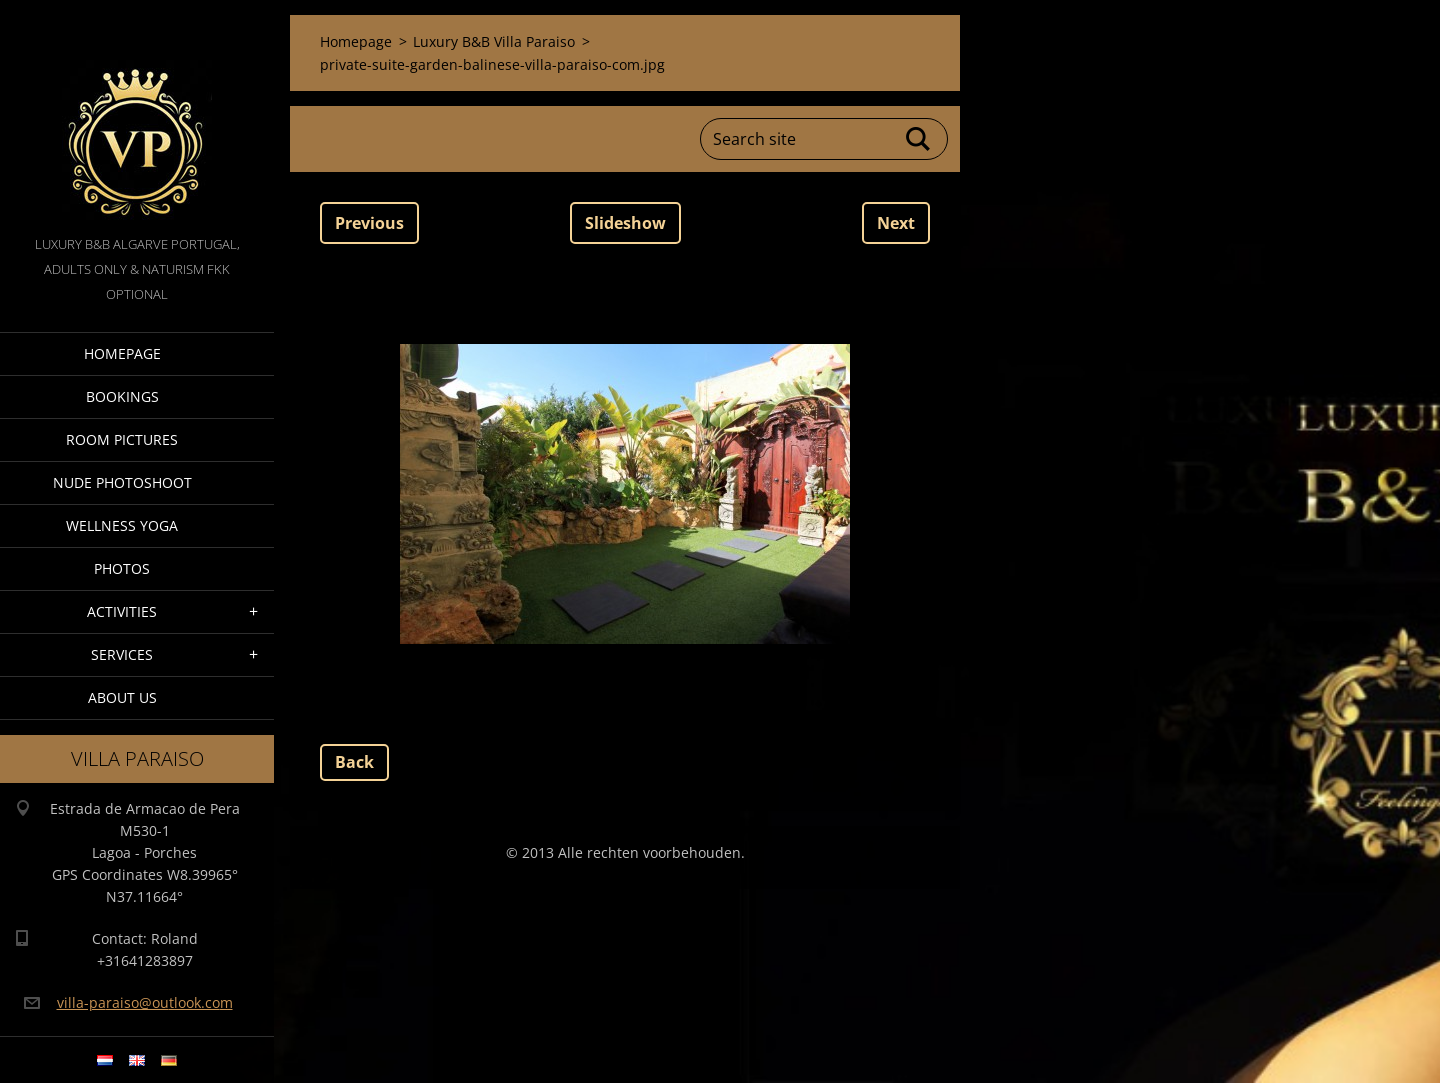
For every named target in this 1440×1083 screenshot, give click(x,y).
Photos (122, 568)
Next (896, 223)
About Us (122, 697)
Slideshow (625, 223)
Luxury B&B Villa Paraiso (494, 41)
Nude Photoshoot (122, 482)
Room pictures (122, 439)
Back (354, 762)
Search (919, 139)
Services (122, 654)
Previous (369, 223)
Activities (122, 611)
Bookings (122, 396)
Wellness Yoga (122, 525)
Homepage (122, 353)
